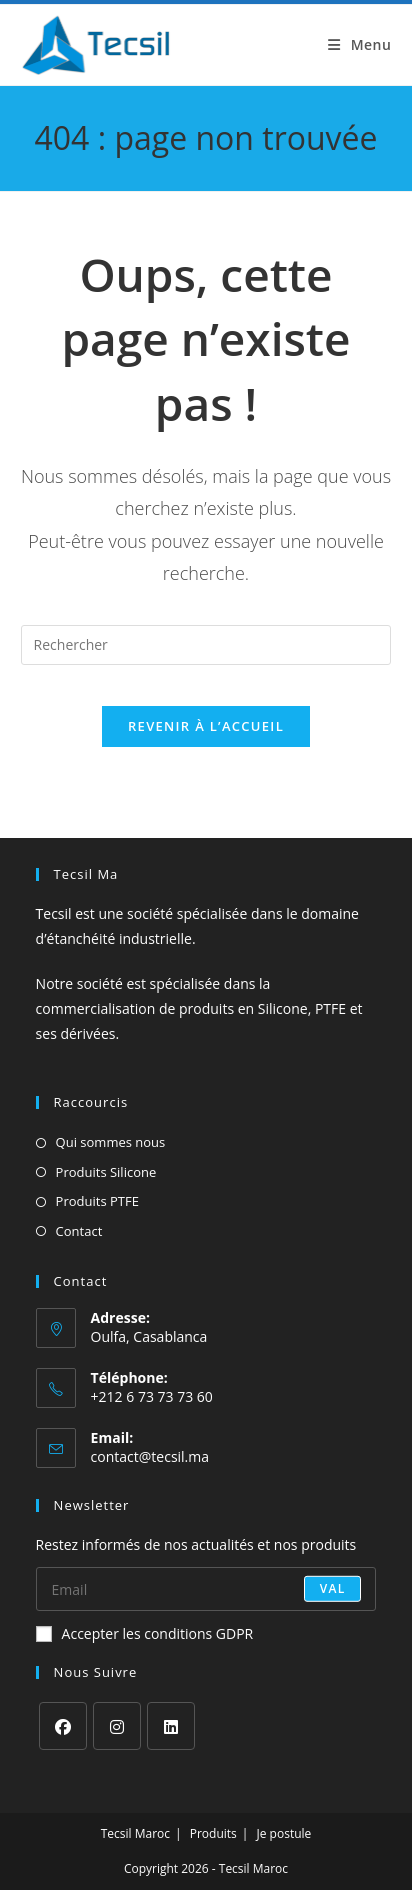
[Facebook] (63, 1726)
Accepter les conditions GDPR (145, 1633)
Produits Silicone (106, 1172)
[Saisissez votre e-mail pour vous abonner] (206, 1589)
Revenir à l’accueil (206, 726)
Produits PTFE (97, 1201)
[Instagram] (117, 1726)
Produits (213, 1833)
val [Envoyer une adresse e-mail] (333, 1588)
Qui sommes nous (111, 1142)
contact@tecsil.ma (150, 1456)
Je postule (284, 1833)
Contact (79, 1231)
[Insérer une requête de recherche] (206, 645)
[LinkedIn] (171, 1726)
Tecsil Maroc (135, 1833)
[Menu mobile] (359, 44)
